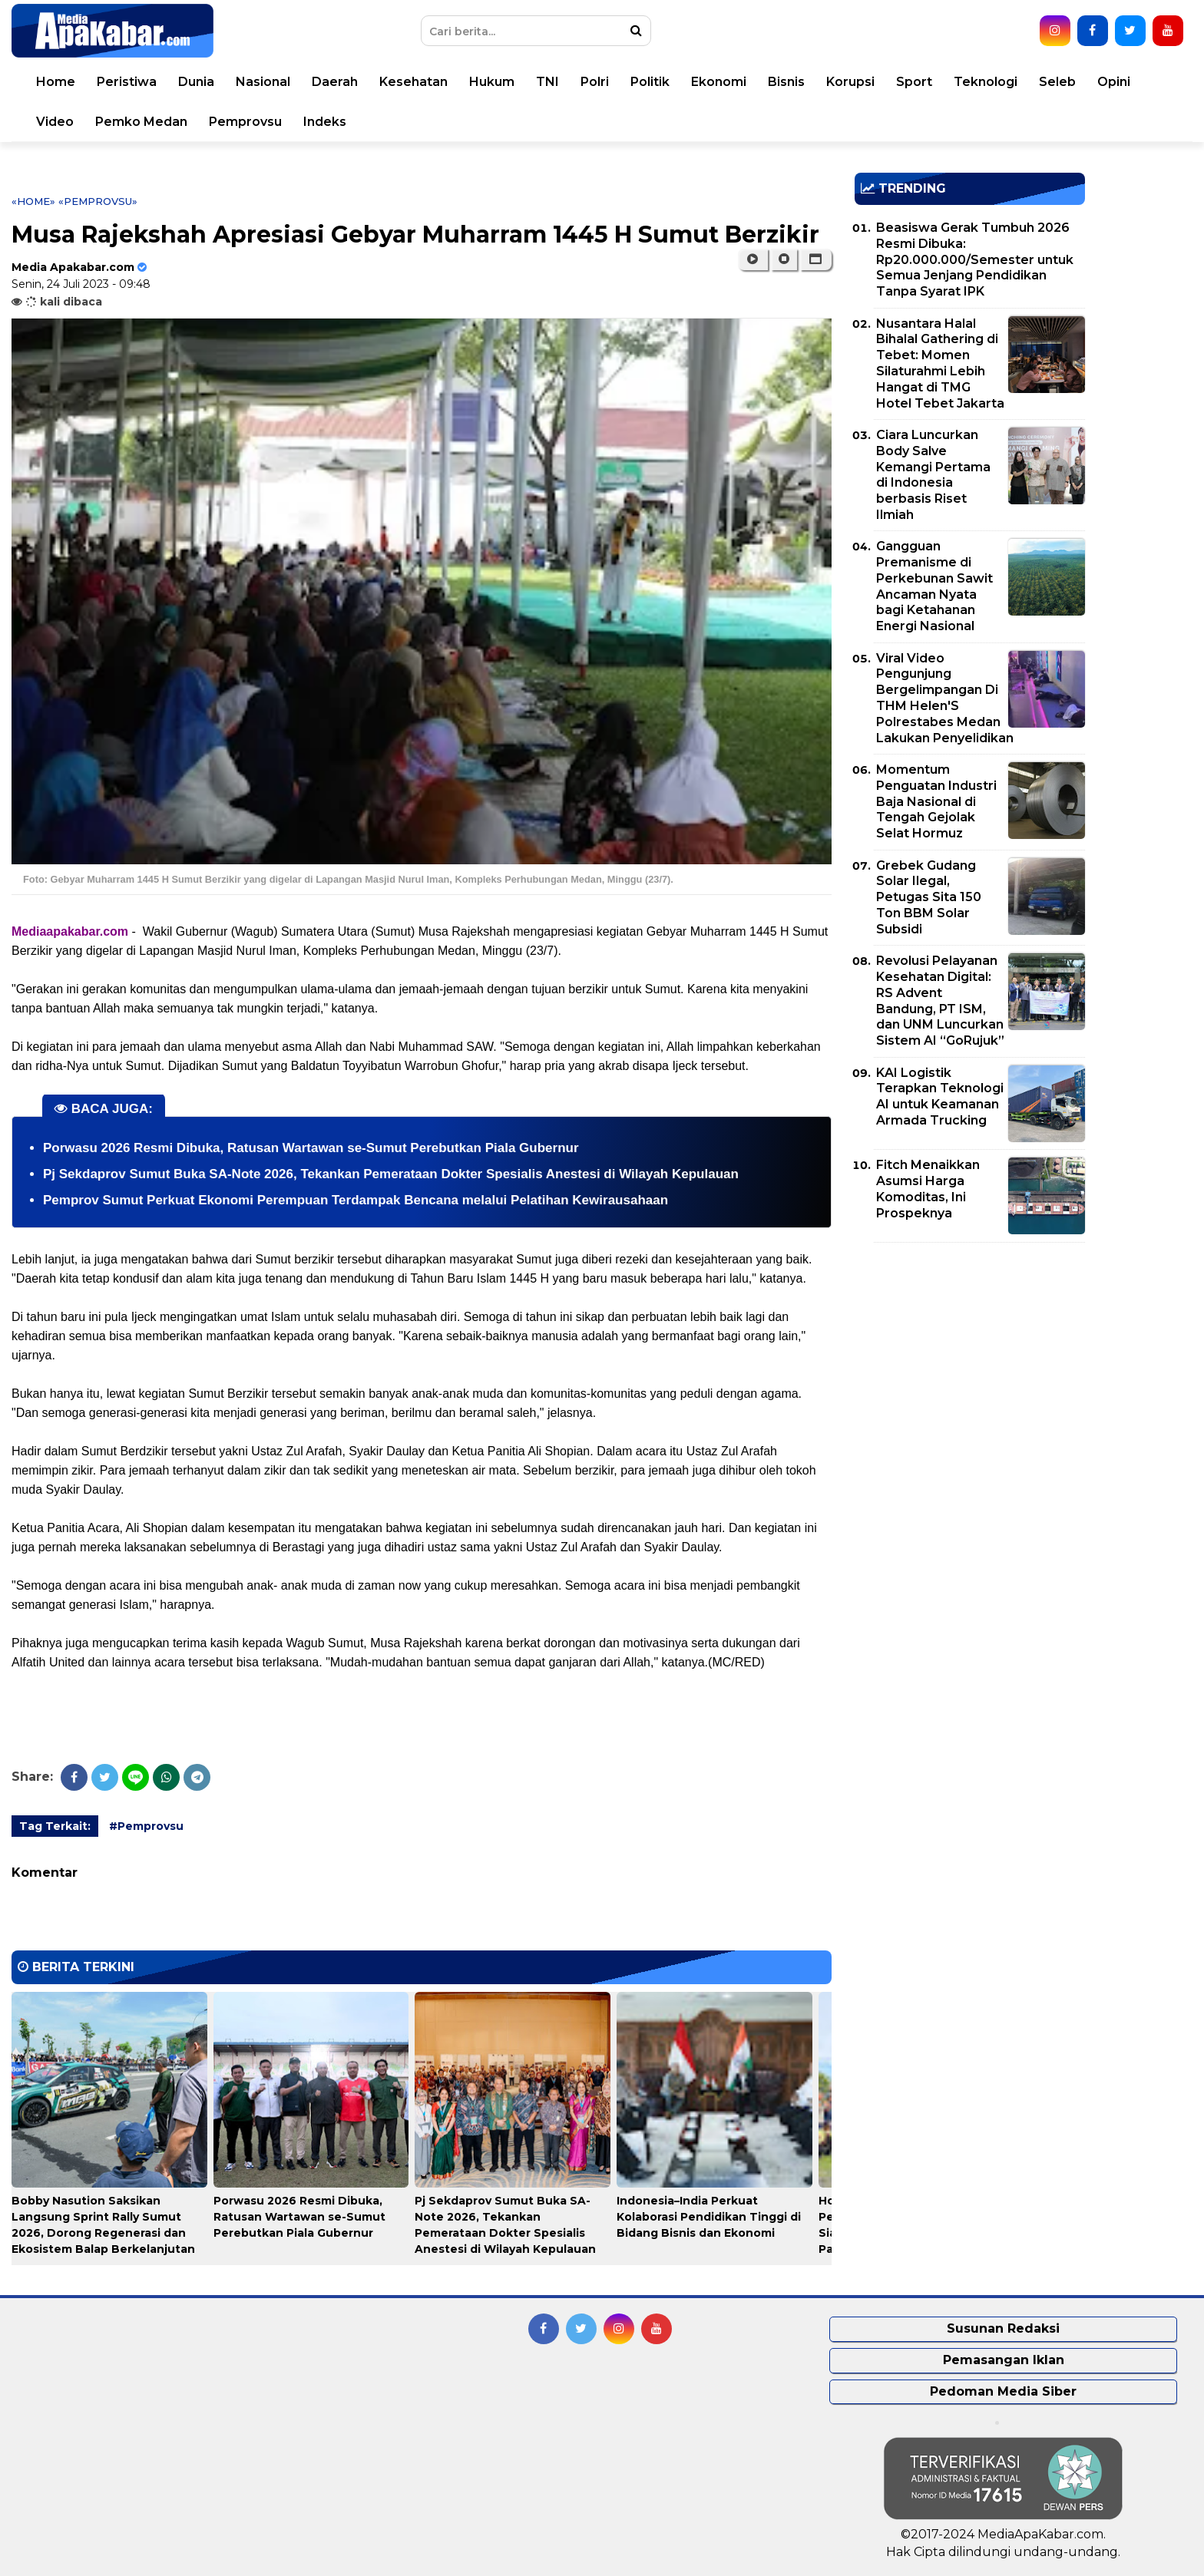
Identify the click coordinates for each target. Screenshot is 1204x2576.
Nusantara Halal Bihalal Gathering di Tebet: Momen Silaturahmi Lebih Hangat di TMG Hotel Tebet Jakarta (940, 363)
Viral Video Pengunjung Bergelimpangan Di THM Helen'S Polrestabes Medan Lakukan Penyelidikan (945, 698)
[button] (816, 259)
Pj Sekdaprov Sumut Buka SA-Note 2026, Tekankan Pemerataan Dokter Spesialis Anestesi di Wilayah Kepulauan (391, 1174)
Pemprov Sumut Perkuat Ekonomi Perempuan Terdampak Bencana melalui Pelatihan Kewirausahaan (355, 1200)
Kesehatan (413, 81)
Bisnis (786, 81)
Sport (914, 81)
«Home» (33, 201)
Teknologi (985, 81)
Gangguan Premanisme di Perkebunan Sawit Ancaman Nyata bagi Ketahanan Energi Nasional (934, 586)
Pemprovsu (245, 121)
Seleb (1057, 81)
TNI (547, 81)
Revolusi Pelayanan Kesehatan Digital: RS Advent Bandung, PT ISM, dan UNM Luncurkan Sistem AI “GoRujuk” (940, 1000)
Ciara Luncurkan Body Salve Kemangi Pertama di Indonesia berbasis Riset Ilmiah (933, 475)
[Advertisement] (970, 1362)
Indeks (324, 121)
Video (55, 121)
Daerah (335, 81)
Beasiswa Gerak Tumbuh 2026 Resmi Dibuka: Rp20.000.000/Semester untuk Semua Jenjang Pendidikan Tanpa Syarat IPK (974, 259)
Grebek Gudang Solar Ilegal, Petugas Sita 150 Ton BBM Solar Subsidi (928, 897)
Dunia (196, 81)
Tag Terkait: (55, 1826)
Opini (1113, 81)
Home (55, 81)
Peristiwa (127, 81)
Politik (650, 81)
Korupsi (850, 81)
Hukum (491, 81)
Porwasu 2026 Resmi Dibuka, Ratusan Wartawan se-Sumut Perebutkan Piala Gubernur (311, 1148)
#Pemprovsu (146, 1826)
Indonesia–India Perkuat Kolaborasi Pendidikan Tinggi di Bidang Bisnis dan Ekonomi (709, 2217)
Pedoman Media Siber (1003, 2391)
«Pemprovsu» (97, 201)
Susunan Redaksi (1003, 2328)
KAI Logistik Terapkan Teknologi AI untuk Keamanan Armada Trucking (940, 1096)
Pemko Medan (141, 121)
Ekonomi (718, 81)
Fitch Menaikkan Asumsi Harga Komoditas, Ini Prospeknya (928, 1189)
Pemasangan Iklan (1003, 2360)
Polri (594, 81)
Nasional (263, 81)
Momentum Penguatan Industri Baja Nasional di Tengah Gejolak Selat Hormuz (936, 801)
